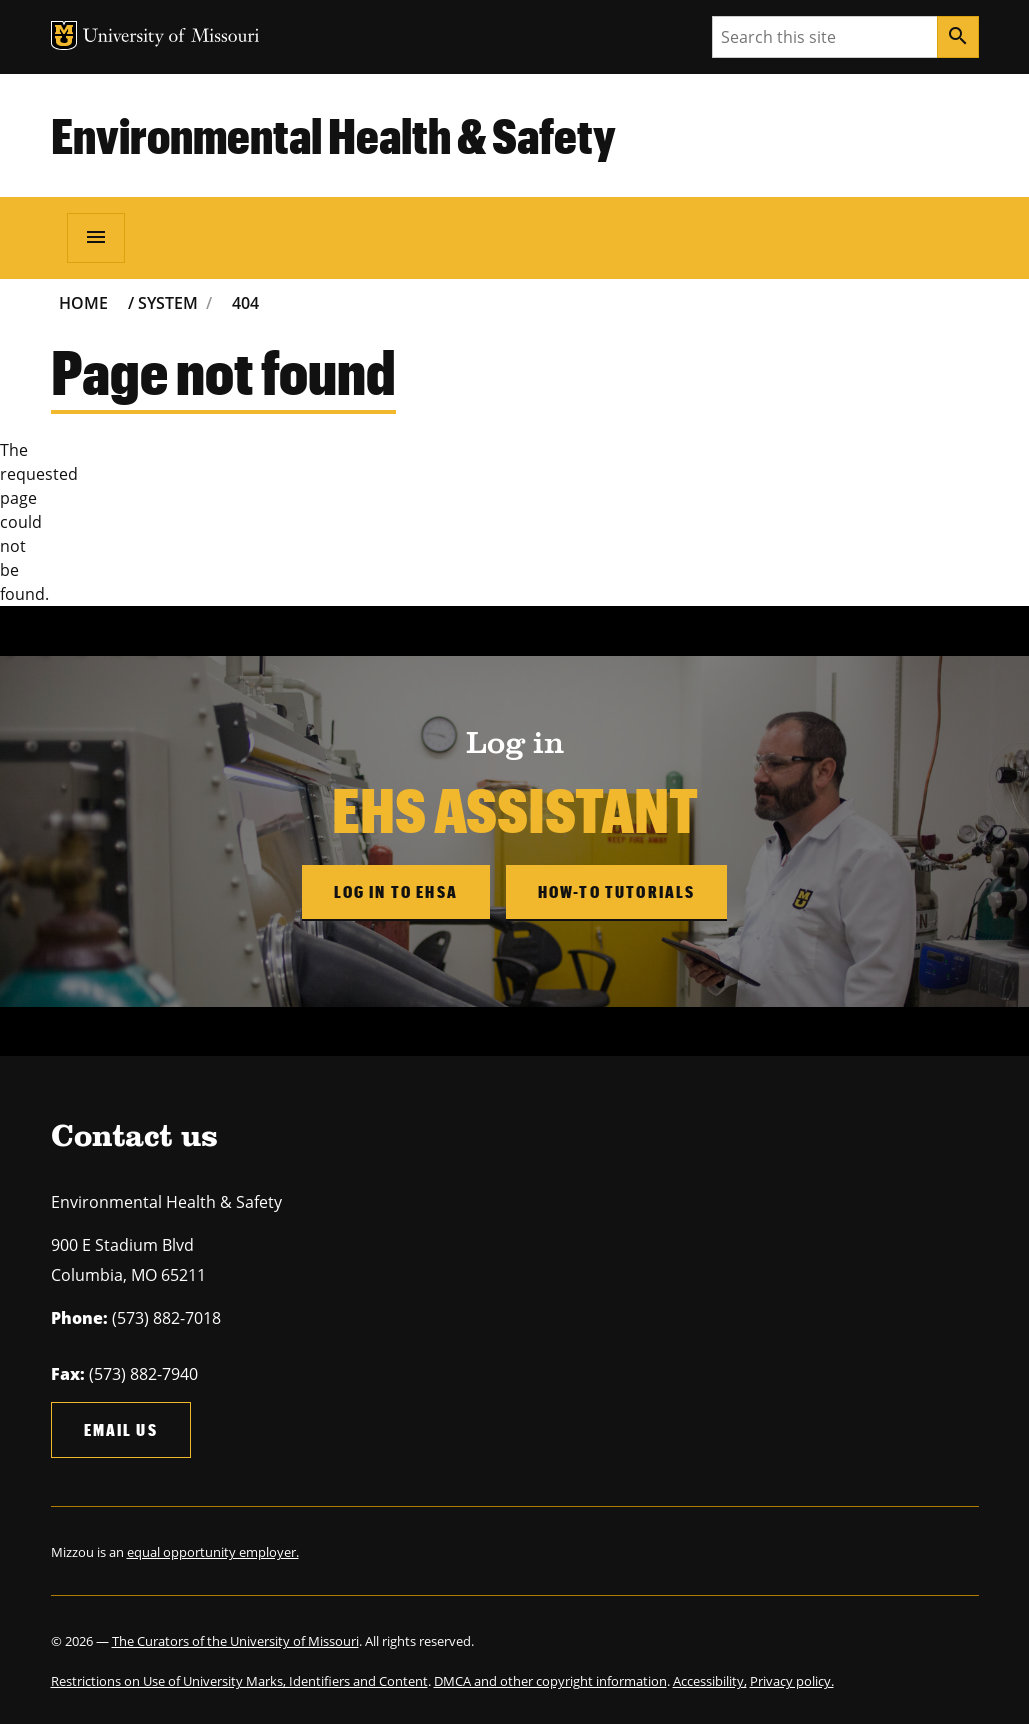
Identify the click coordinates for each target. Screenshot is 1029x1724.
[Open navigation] (96, 238)
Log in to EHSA (396, 891)
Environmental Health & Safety (333, 135)
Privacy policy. (792, 1681)
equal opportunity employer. (213, 1552)
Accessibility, (710, 1681)
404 (245, 303)
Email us (121, 1429)
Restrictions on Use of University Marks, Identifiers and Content (239, 1681)
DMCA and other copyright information (550, 1681)
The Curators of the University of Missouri (235, 1641)
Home (83, 303)
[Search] (958, 37)
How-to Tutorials (617, 891)
